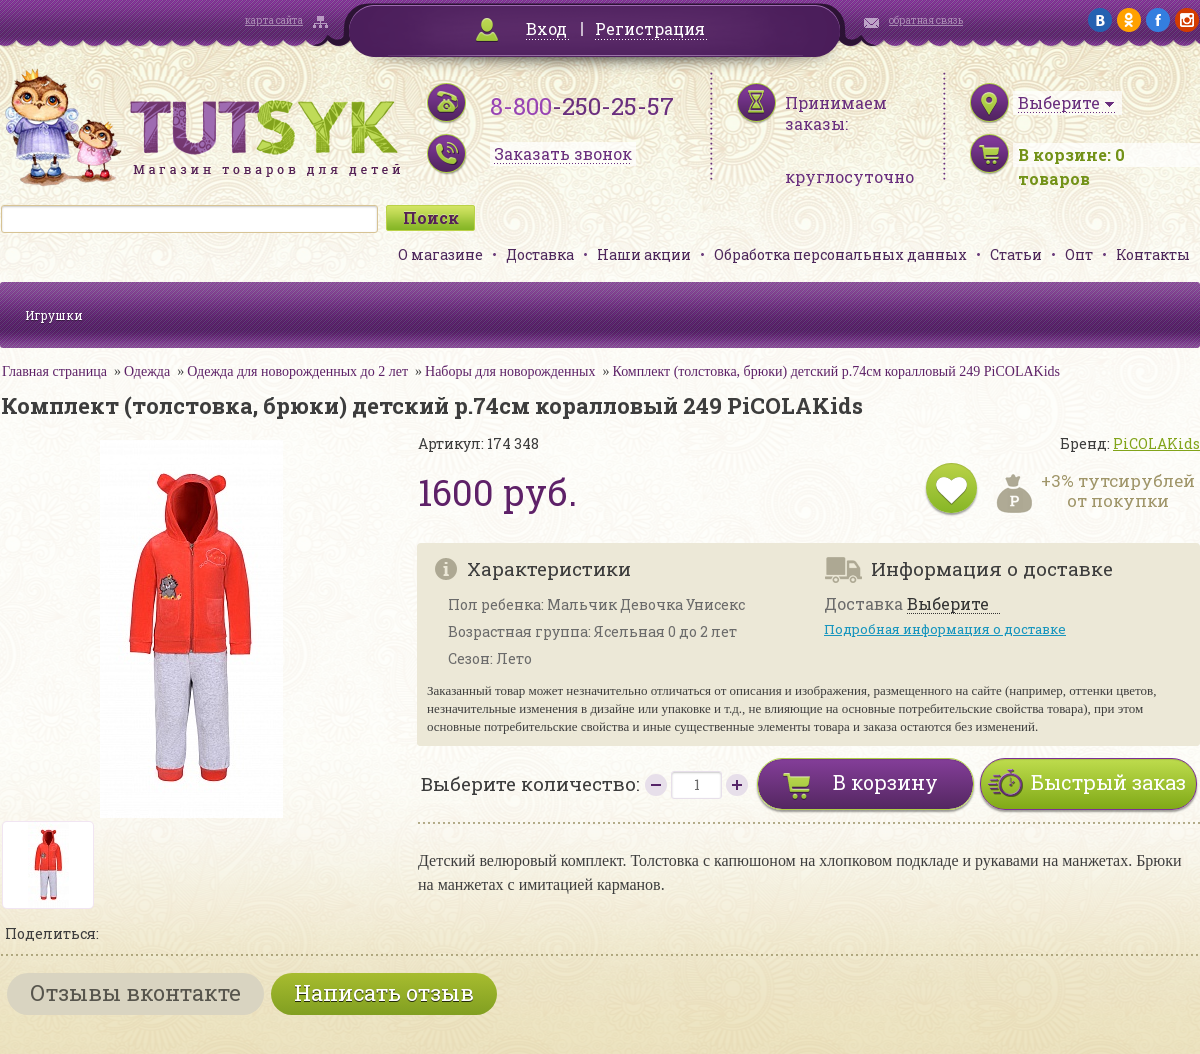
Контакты (1153, 254)
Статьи (1016, 254)
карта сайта (274, 20)
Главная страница (54, 371)
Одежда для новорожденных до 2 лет (297, 371)
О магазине (440, 254)
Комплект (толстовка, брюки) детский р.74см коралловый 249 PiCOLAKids (836, 371)
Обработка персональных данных (840, 254)
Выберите (948, 604)
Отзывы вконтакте (135, 992)
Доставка (540, 254)
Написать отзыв (384, 992)
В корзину (885, 782)
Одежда (147, 371)
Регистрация (650, 28)
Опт (1079, 254)
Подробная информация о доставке (945, 629)
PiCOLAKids (1156, 443)
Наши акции (644, 254)
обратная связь (926, 20)
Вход (546, 28)
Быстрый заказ (1108, 782)
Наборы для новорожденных (510, 371)
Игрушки (54, 315)
